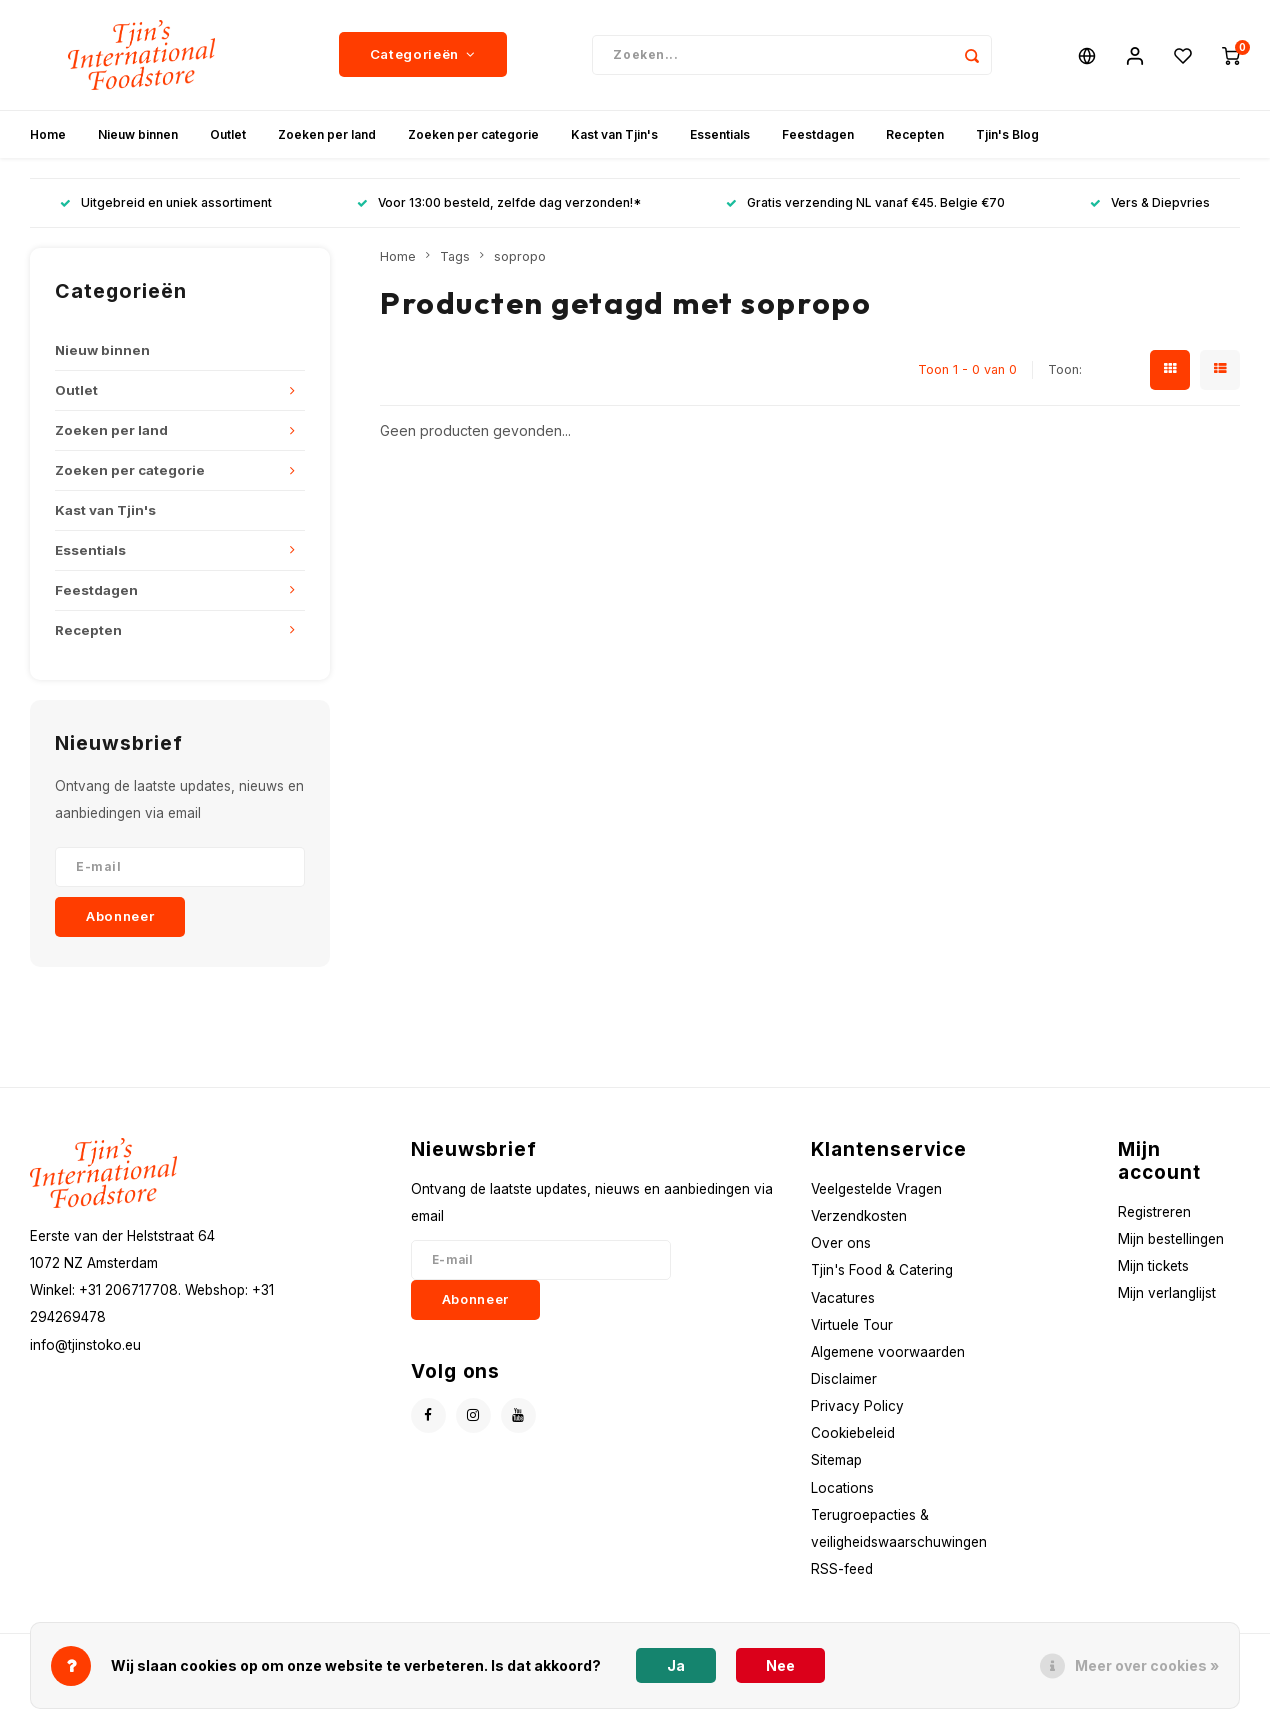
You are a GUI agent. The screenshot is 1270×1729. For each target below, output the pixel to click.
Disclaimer (844, 1379)
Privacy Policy (857, 1406)
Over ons (841, 1243)
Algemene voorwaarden (888, 1352)
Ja (676, 1665)
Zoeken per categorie (473, 134)
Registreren (1154, 1212)
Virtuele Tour (852, 1325)
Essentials (720, 134)
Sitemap (836, 1461)
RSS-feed (842, 1569)
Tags (455, 256)
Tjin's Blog (1007, 134)
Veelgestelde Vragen (876, 1189)
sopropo (520, 256)
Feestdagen (818, 134)
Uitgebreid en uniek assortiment (166, 203)
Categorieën (423, 55)
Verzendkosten (859, 1216)
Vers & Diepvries (1150, 203)
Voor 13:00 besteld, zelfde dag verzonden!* (499, 203)
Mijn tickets (1153, 1266)
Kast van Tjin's (614, 134)
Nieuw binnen (138, 134)
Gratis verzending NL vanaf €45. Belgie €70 (865, 203)
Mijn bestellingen (1171, 1239)
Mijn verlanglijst (1167, 1294)
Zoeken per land (327, 134)
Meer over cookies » (1147, 1665)
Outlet (228, 134)
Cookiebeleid (853, 1434)
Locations (842, 1488)
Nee (780, 1665)
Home (48, 134)
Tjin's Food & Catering (882, 1271)
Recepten (915, 134)
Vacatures (843, 1298)
